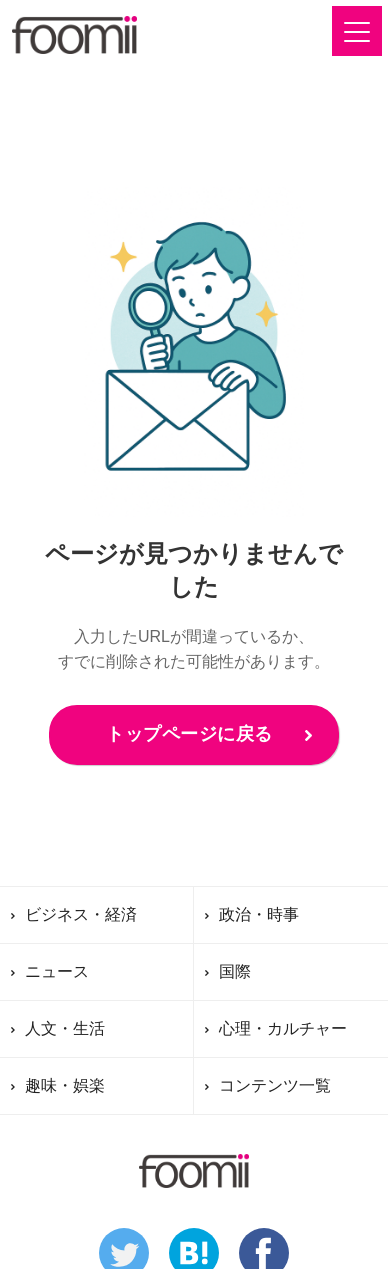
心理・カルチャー (283, 1028)
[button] (357, 31)
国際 (235, 971)
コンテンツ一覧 (275, 1085)
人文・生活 (65, 1028)
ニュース (57, 971)
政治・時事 (259, 914)
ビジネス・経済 (81, 914)
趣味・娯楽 (65, 1085)
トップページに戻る (189, 734)
